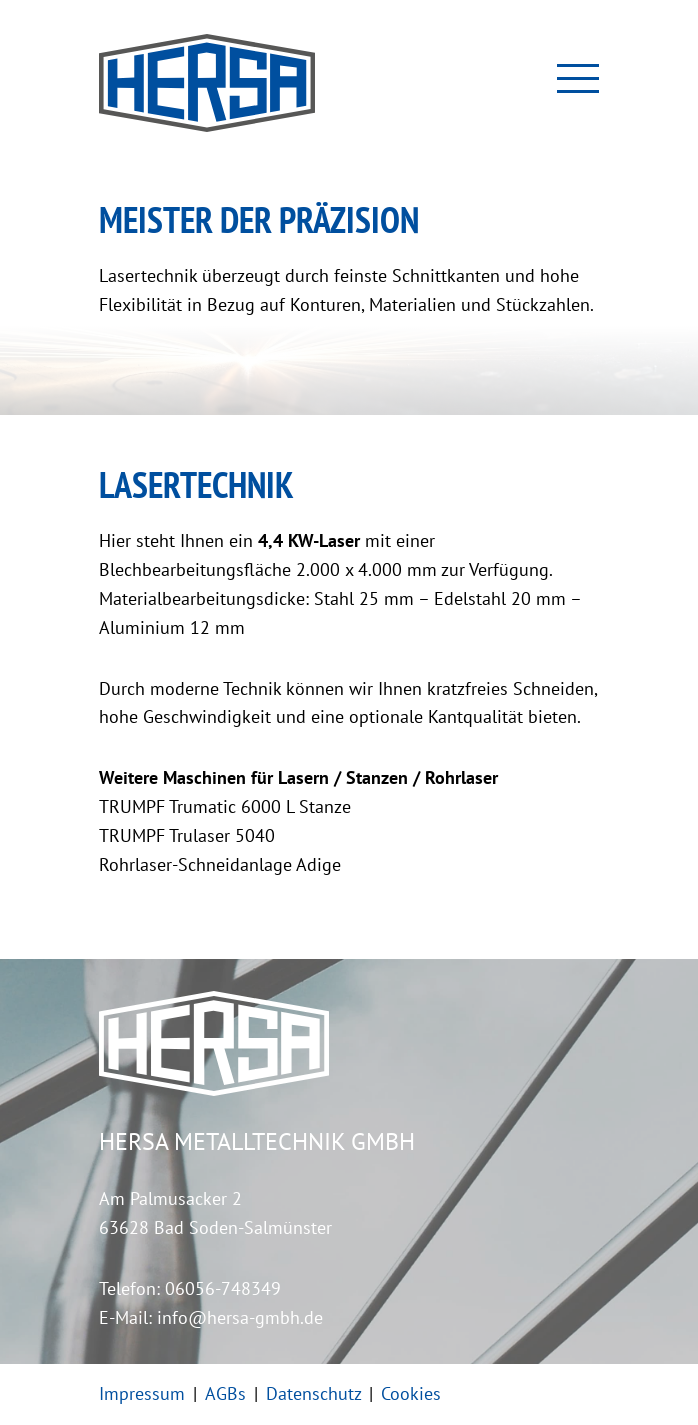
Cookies (411, 1393)
